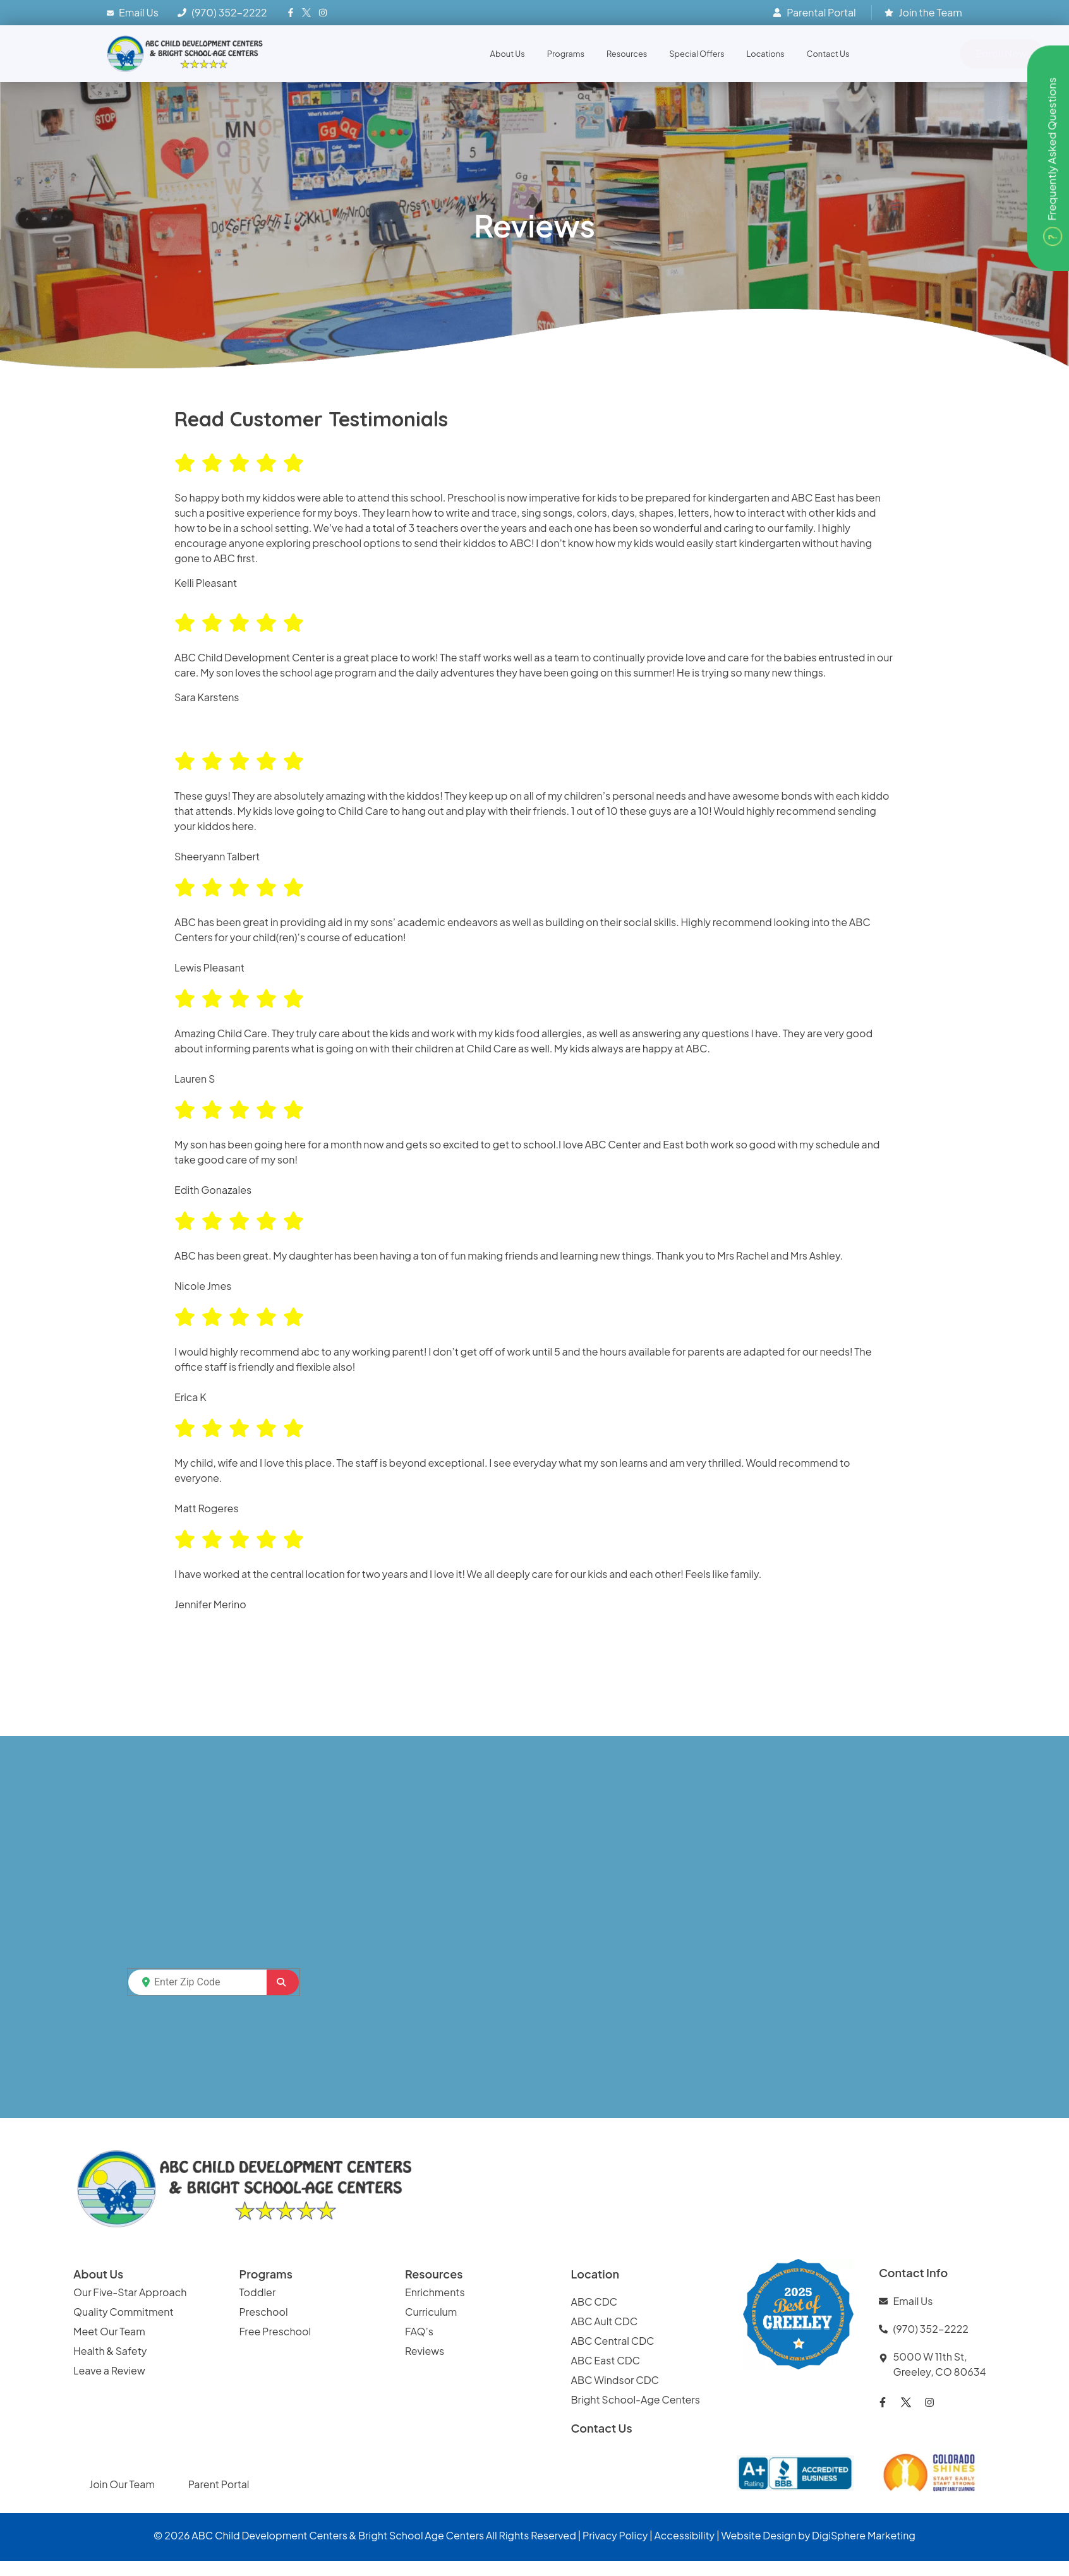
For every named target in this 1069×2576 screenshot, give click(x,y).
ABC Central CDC (613, 2340)
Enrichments (435, 2292)
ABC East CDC (606, 2360)
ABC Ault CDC (604, 2321)
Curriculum (431, 2311)
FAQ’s (419, 2331)
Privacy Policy (615, 2535)
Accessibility (685, 2535)
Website (741, 2535)
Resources (627, 54)
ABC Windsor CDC (615, 2379)
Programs (565, 54)
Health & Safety (110, 2350)
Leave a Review (109, 2370)
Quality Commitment (123, 2311)
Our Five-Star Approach (129, 2292)
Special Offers (696, 54)
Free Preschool (276, 2331)
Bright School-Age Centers (635, 2399)
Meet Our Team (109, 2331)
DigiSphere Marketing (863, 2535)
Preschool (263, 2311)
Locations (766, 54)
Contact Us (828, 54)
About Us (507, 54)
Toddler (257, 2292)
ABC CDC (594, 2301)
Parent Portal (219, 2484)
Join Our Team (123, 2484)
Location (595, 2273)
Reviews (425, 2350)
